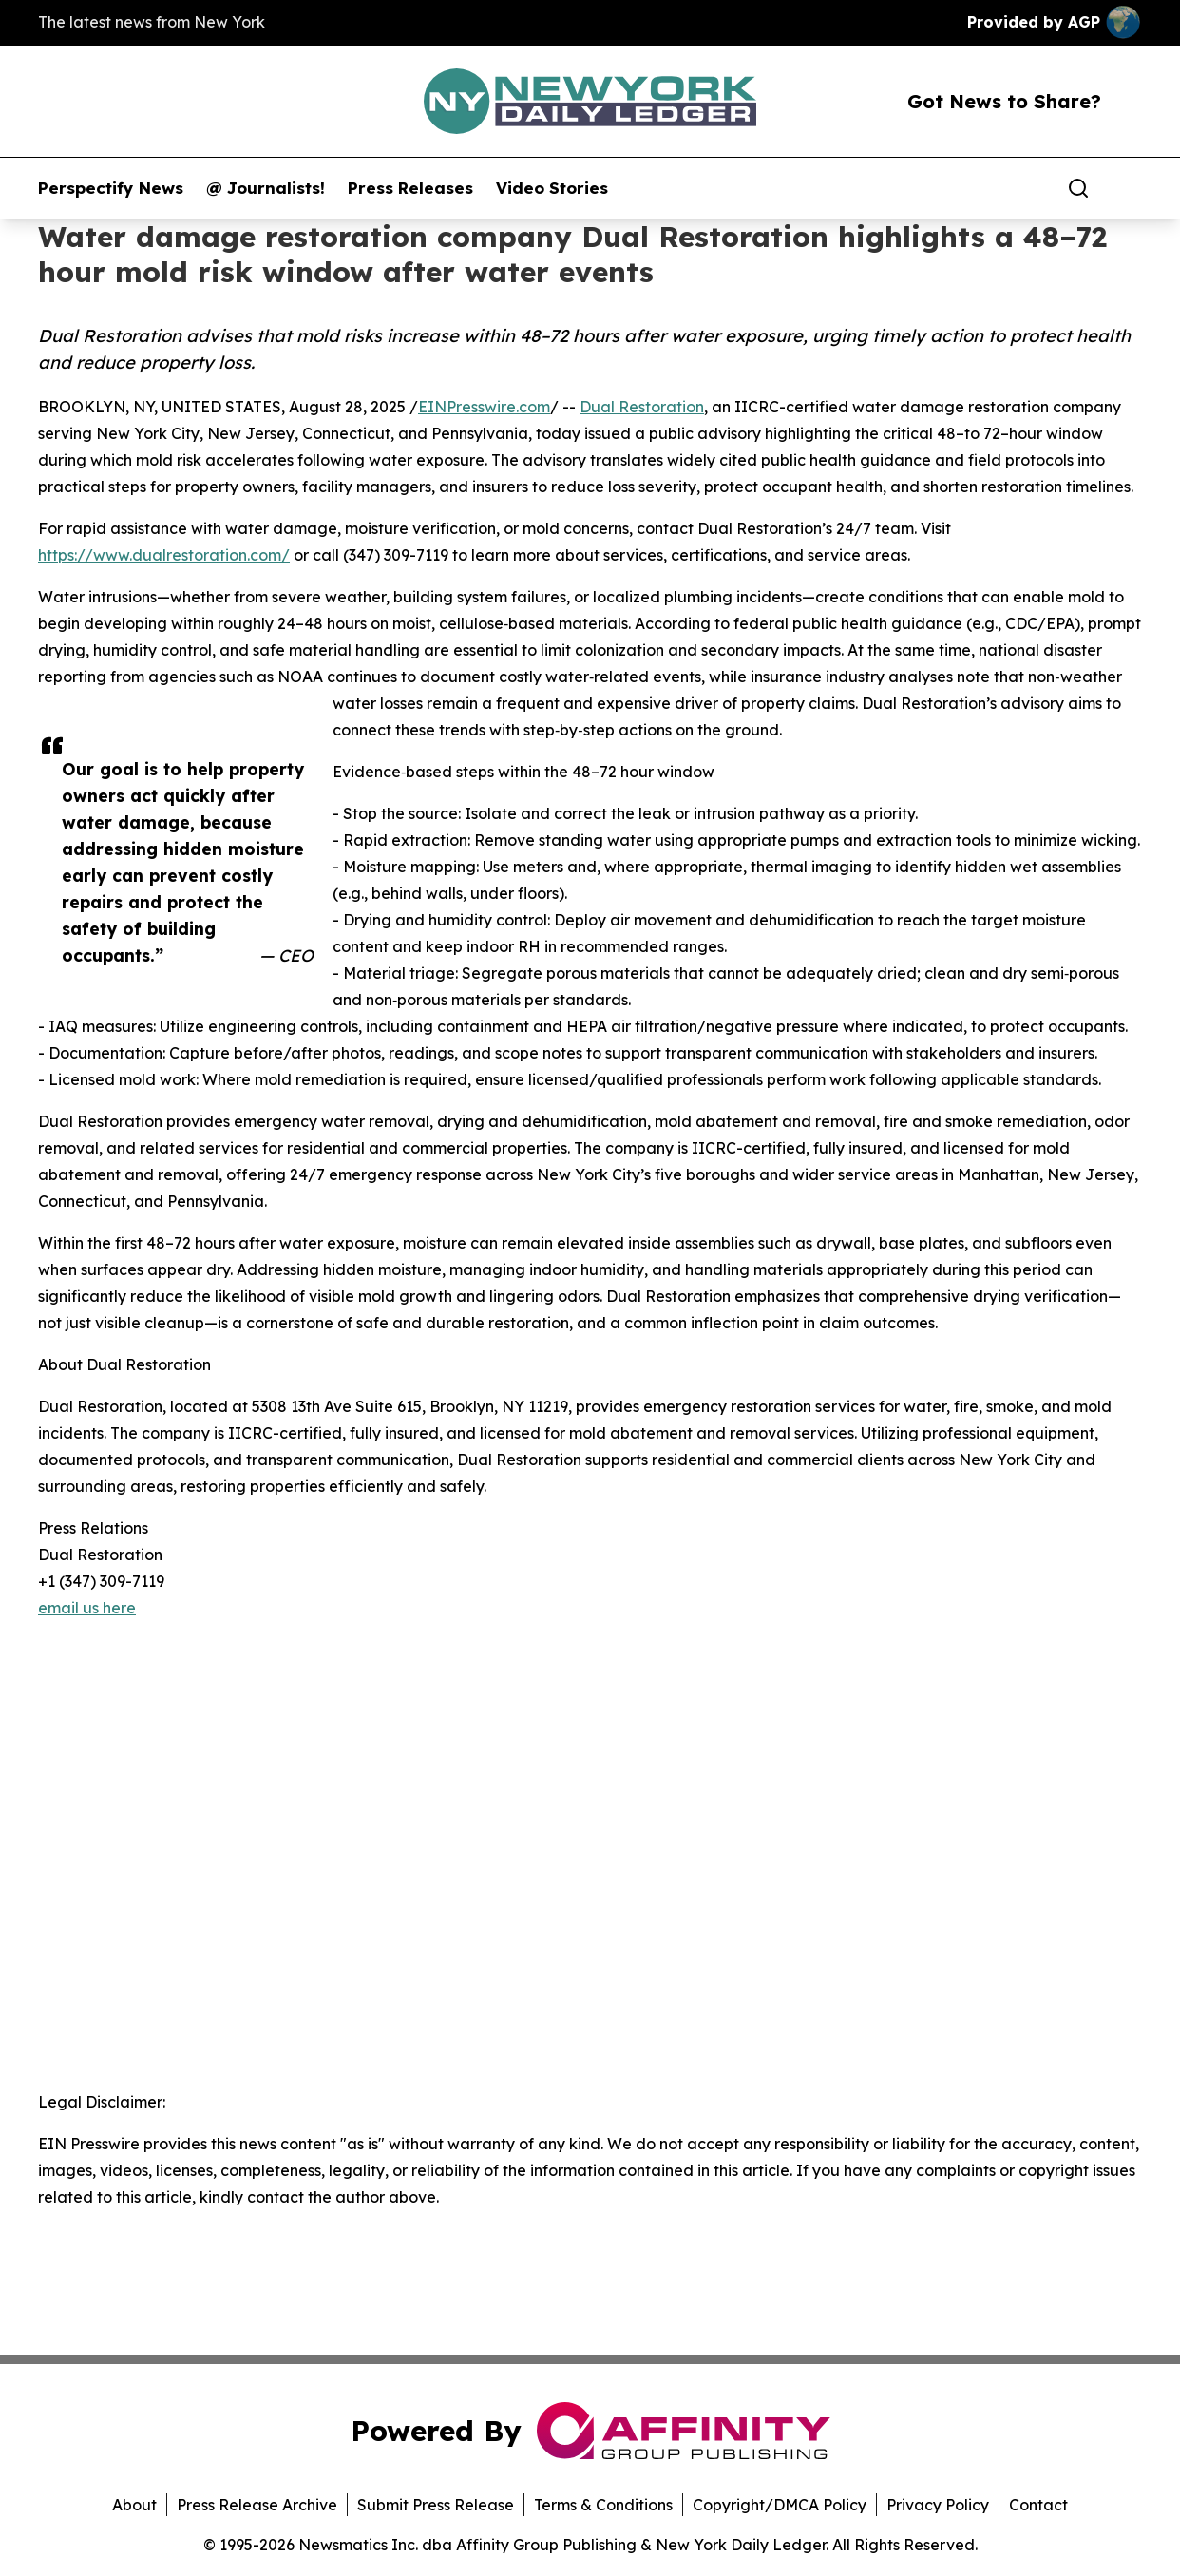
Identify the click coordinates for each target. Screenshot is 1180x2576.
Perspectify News (110, 188)
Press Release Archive (257, 2504)
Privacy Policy (937, 2504)
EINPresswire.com (484, 406)
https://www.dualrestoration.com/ (164, 554)
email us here (87, 1607)
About (134, 2504)
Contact (1038, 2504)
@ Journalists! (265, 188)
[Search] (1078, 188)
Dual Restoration (642, 406)
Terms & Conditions (603, 2504)
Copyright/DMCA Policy (779, 2504)
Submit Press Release (435, 2504)
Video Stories (552, 188)
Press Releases (410, 188)
